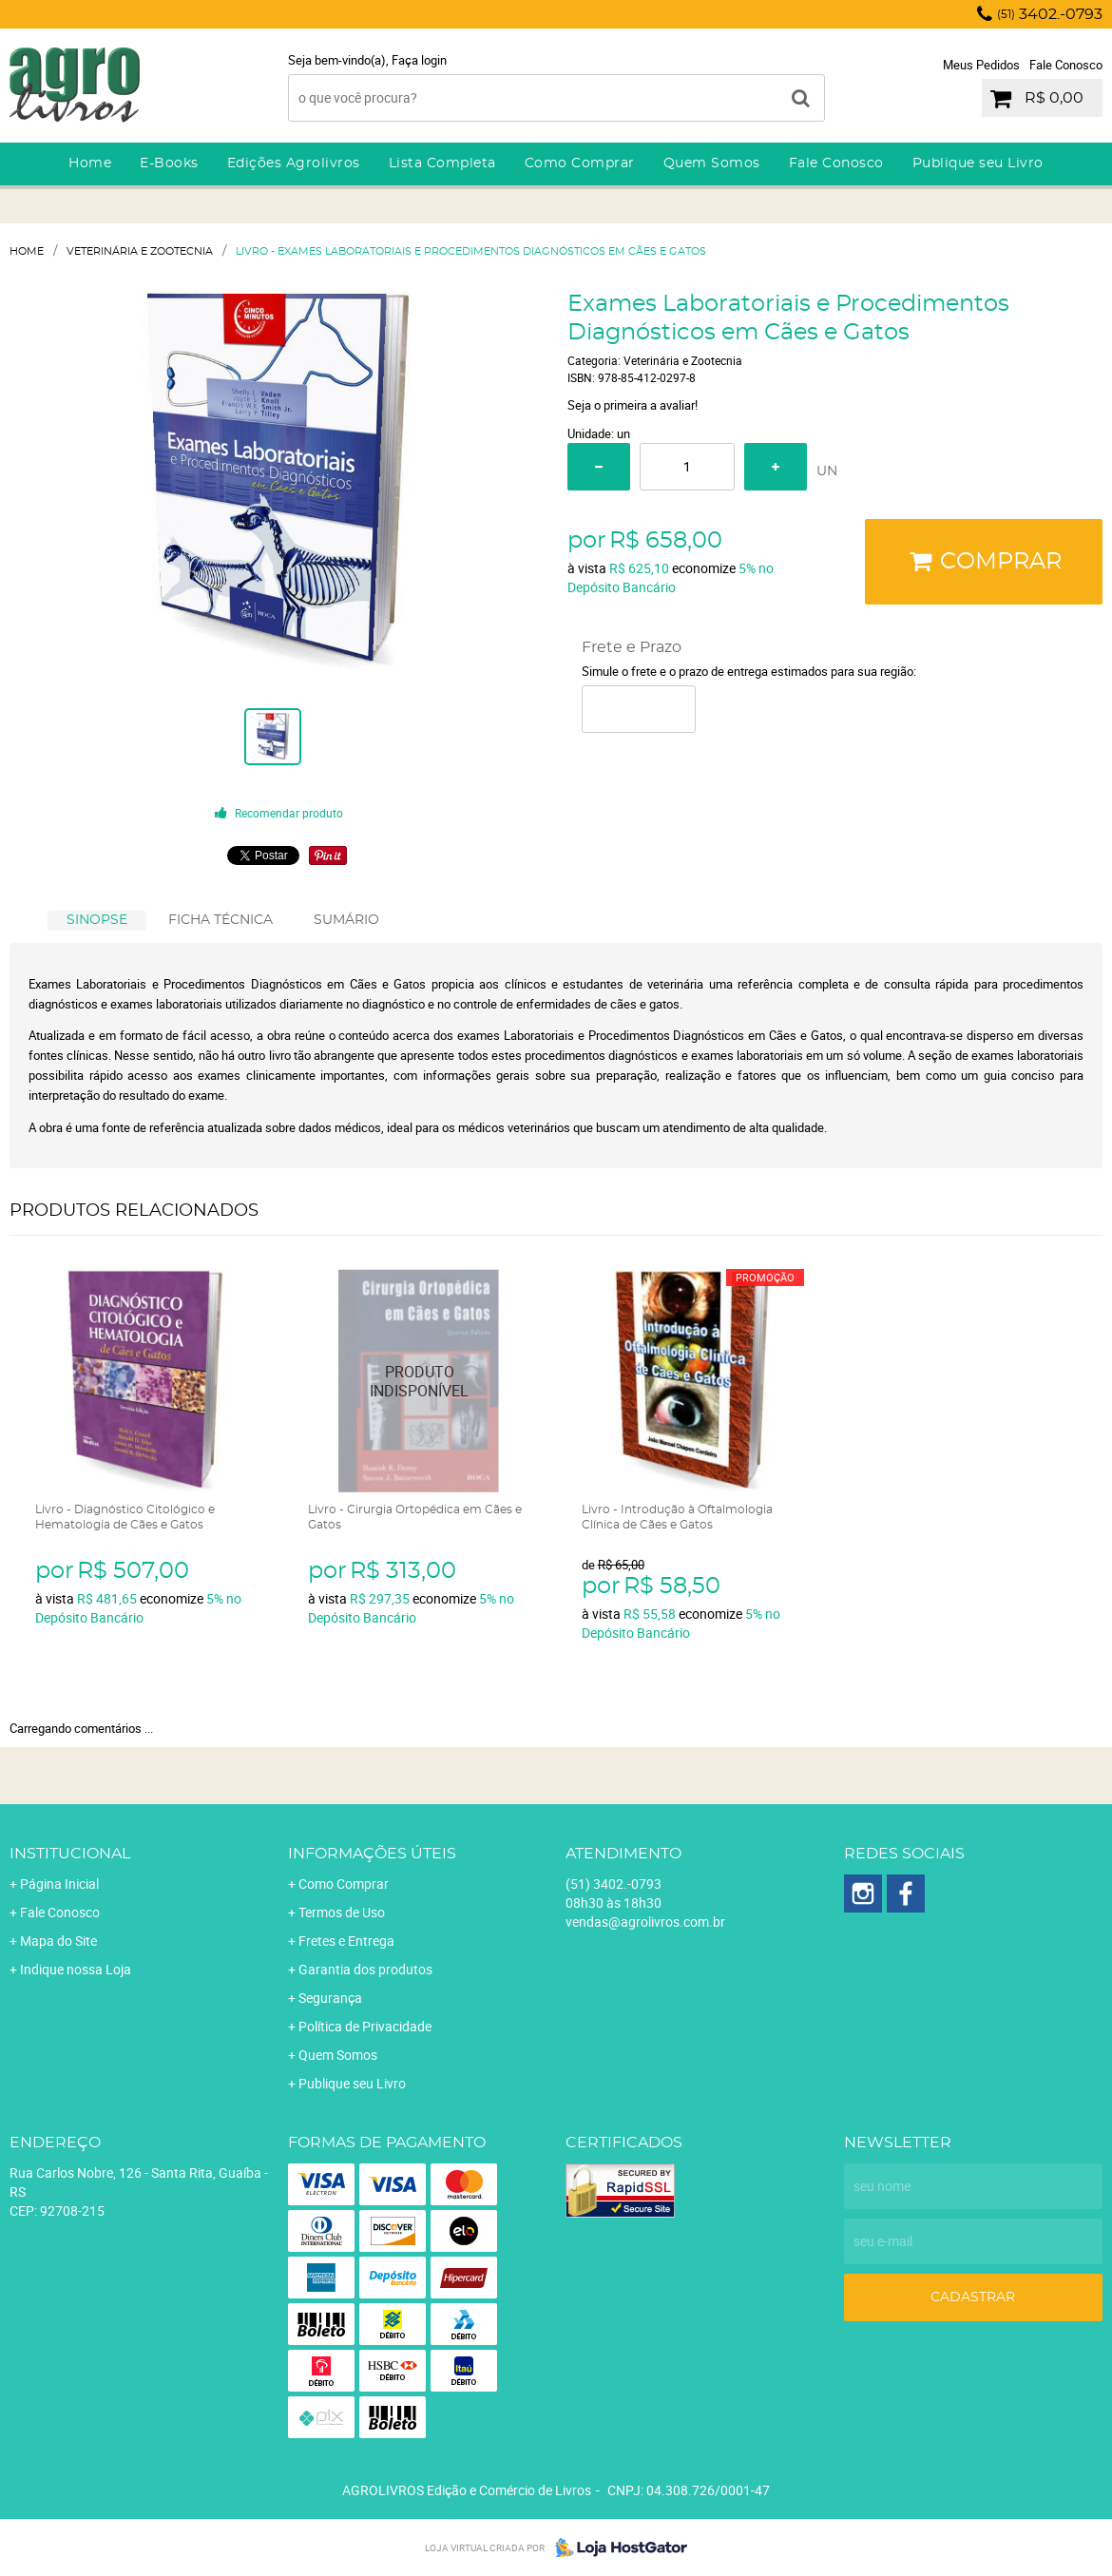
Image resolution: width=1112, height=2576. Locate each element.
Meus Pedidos (981, 64)
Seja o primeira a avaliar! (632, 404)
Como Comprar (580, 163)
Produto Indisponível (419, 1380)
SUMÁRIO (346, 920)
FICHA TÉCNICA (220, 920)
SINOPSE (97, 920)
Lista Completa (442, 163)
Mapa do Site (58, 1941)
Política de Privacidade (364, 2026)
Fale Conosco (1065, 64)
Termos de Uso (341, 1912)
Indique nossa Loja (75, 1969)
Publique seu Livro (978, 163)
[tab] (97, 921)
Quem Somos (711, 163)
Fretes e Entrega (346, 1941)
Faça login (419, 59)
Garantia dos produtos (365, 1969)
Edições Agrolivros (293, 163)
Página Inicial (59, 1883)
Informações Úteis (372, 1853)
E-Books (169, 163)
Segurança (330, 1998)
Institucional (70, 1853)
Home (89, 163)
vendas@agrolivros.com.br (645, 1922)
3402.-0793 (1049, 14)
